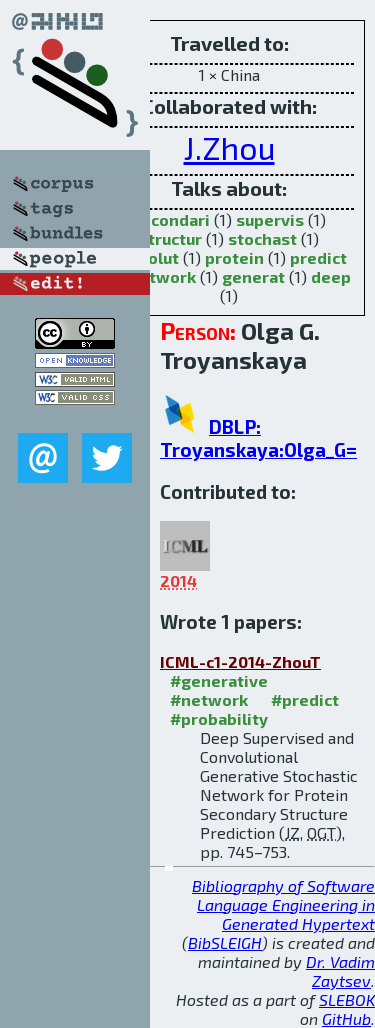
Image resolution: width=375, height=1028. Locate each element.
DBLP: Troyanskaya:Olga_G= (258, 438)
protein (234, 257)
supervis (270, 219)
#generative (219, 680)
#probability (219, 718)
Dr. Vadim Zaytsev (340, 971)
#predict (305, 699)
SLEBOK (347, 999)
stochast (262, 238)
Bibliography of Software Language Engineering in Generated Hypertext (283, 904)
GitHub (346, 1018)
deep (331, 276)
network (162, 276)
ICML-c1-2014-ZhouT (240, 661)
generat (253, 276)
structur (170, 238)
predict (318, 257)
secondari (171, 219)
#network (209, 699)
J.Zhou (229, 147)
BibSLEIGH (225, 942)
